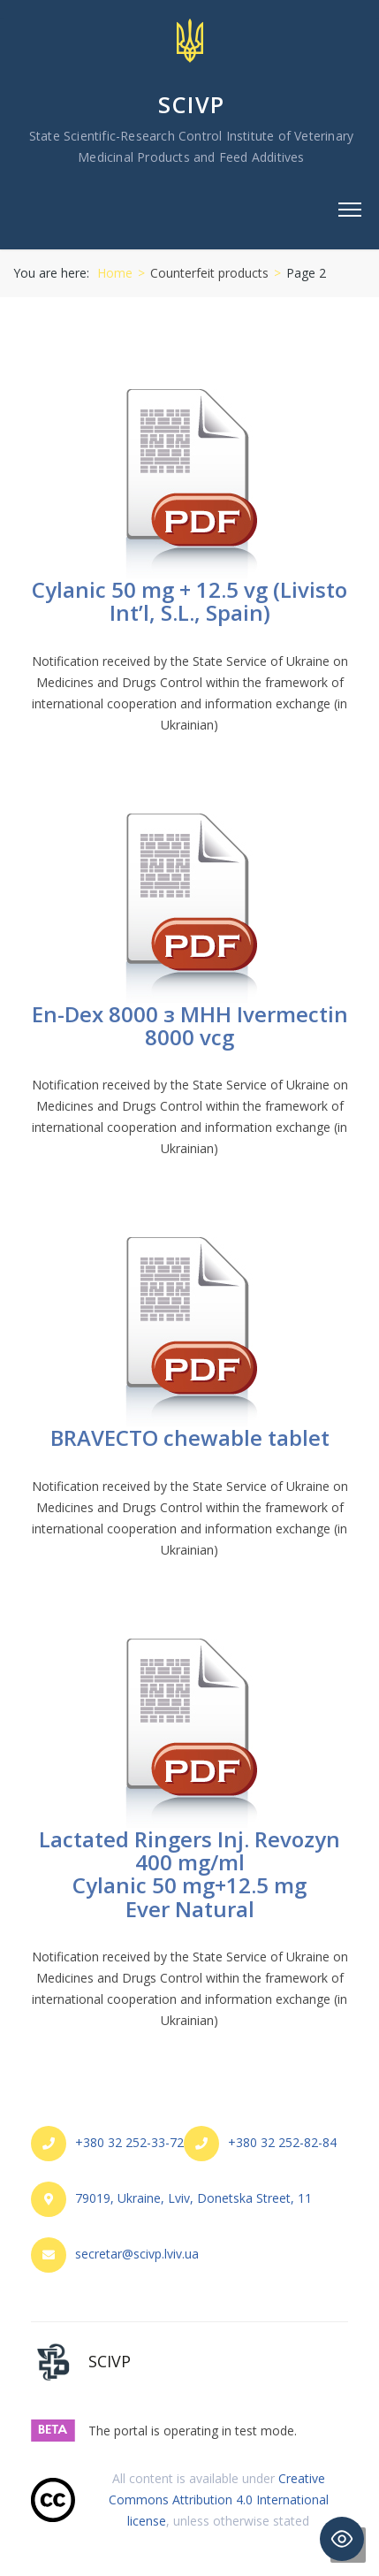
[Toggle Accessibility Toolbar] (342, 2539)
